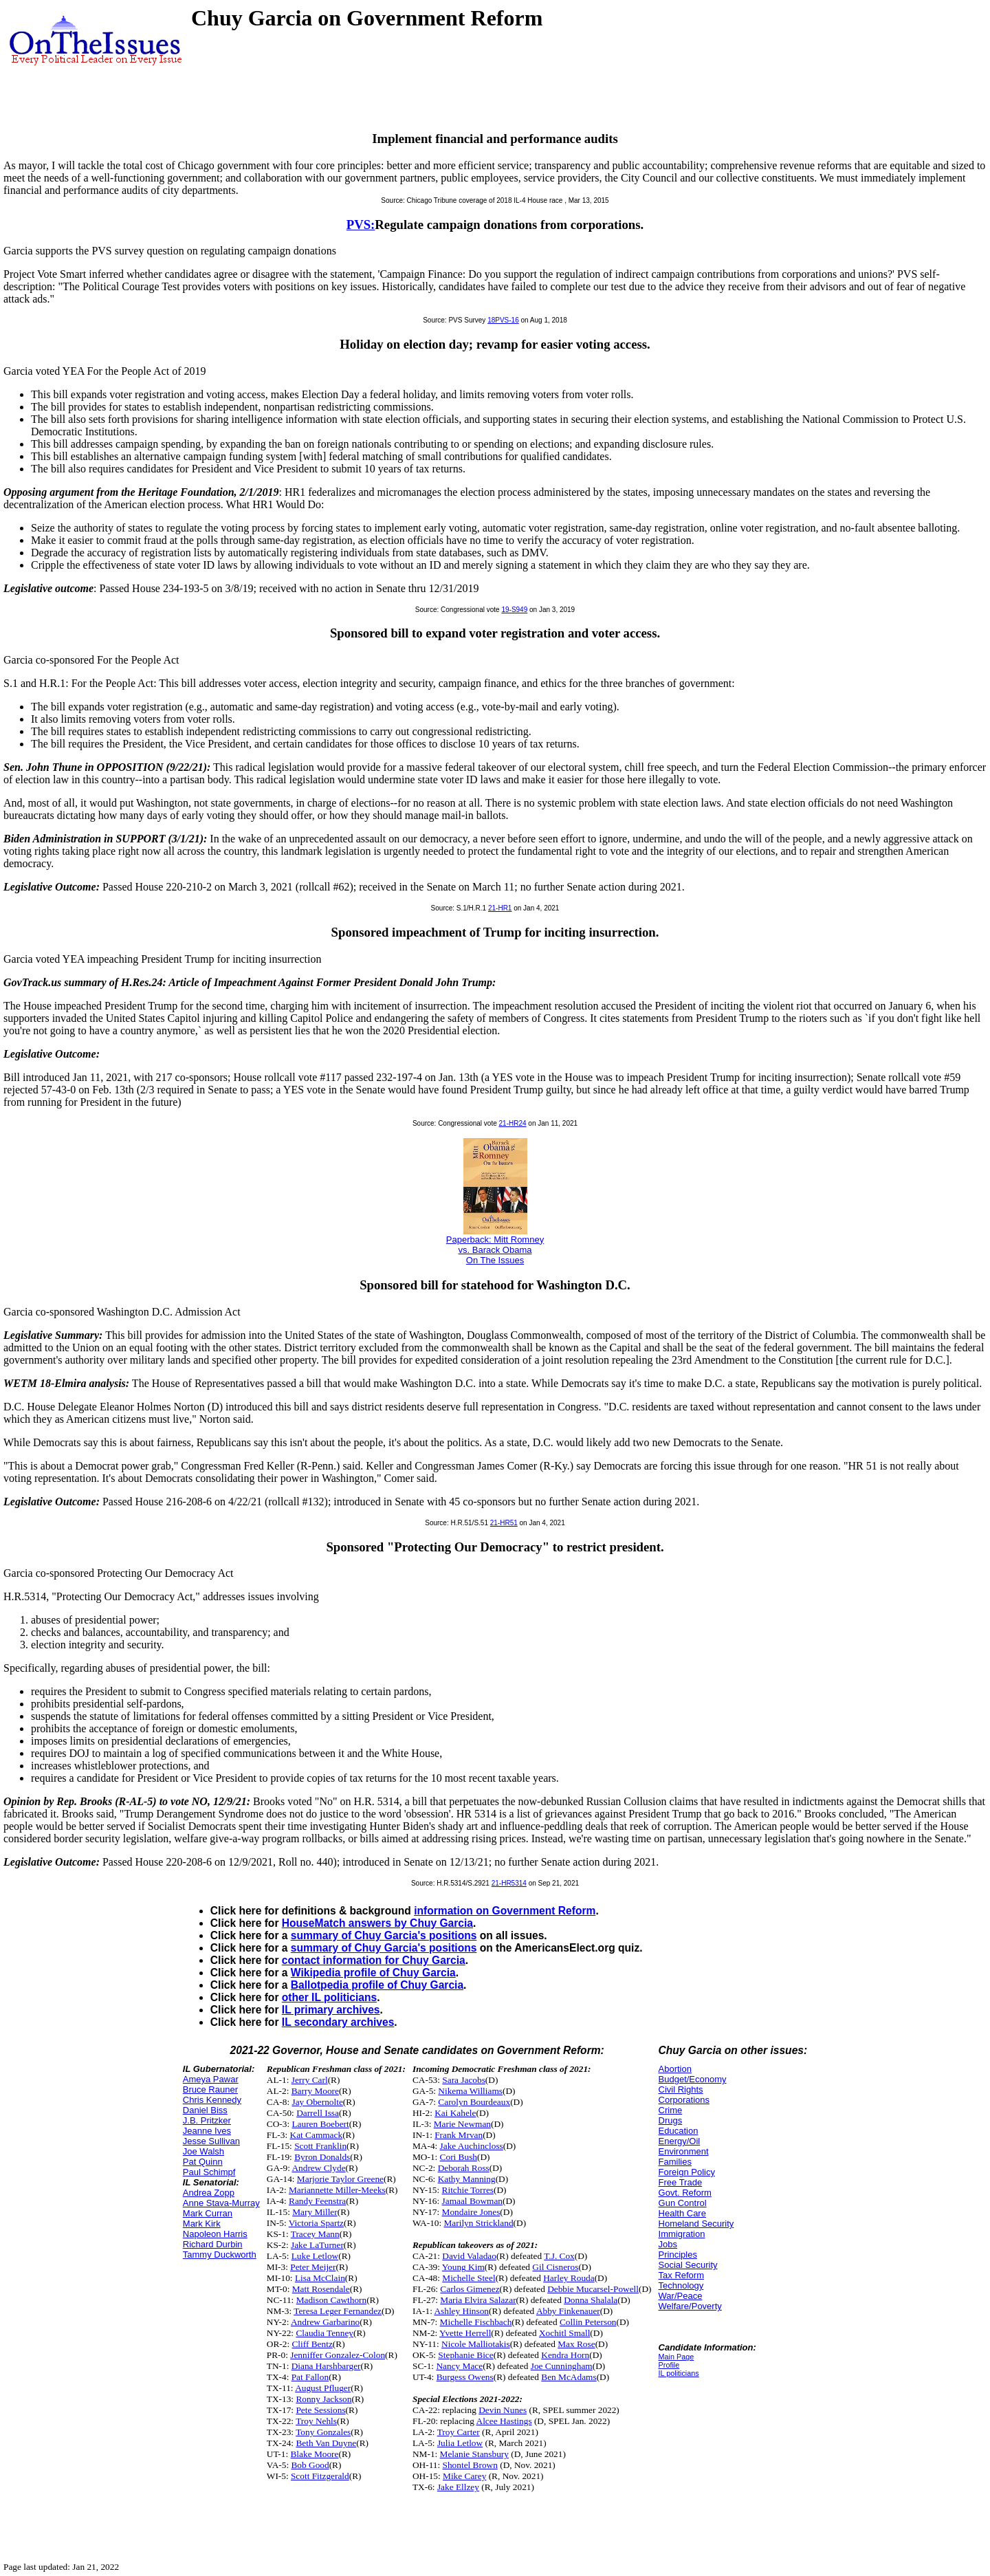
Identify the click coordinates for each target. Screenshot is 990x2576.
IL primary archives (331, 2010)
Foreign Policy (687, 2172)
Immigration (682, 2234)
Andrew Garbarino (325, 2322)
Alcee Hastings (504, 2421)
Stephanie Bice (465, 2355)
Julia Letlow (460, 2443)
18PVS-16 (503, 320)
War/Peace (681, 2296)
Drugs (671, 2120)
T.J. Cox (559, 2256)
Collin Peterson (588, 2322)
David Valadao (469, 2256)
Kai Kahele (455, 2113)
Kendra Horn (565, 2355)
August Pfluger (323, 2388)
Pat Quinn (203, 2162)
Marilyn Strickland (479, 2223)
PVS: (360, 224)
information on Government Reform (504, 1911)
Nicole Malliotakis (475, 2344)
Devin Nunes (502, 2410)
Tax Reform (681, 2275)
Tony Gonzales (323, 2432)
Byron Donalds (322, 2157)
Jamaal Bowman (472, 2201)
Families (675, 2162)
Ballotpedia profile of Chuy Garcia (377, 1985)
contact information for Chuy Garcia (373, 1960)
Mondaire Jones (471, 2212)
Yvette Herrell (465, 2333)
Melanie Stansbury (474, 2454)
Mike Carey (464, 2476)
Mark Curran (207, 2213)
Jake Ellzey (458, 2487)
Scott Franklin (320, 2146)
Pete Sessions (320, 2410)
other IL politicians (329, 1997)
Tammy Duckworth (219, 2254)
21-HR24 (513, 1123)
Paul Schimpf (209, 2172)
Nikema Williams (470, 2091)
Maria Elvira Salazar (478, 2300)
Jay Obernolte (317, 2102)
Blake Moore (314, 2454)
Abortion (675, 2069)
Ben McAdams (568, 2377)
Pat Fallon (310, 2377)
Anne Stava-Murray (221, 2203)
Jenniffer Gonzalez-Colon (337, 2355)
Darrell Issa (317, 2113)
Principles (678, 2254)
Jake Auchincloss (471, 2146)
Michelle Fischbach (476, 2322)
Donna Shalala (590, 2300)
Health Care (682, 2213)
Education (678, 2131)
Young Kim (463, 2267)
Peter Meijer (313, 2267)
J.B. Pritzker (207, 2120)
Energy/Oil (680, 2141)
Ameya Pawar (211, 2079)
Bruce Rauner (210, 2089)
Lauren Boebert (320, 2124)
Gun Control (683, 2203)
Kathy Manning (467, 2179)
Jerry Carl (310, 2080)
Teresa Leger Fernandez (338, 2311)
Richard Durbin (213, 2244)
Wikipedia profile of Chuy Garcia (373, 1972)
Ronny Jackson (323, 2399)
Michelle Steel (468, 2278)
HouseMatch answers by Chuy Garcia (377, 1923)
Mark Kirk (202, 2223)
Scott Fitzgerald (320, 2476)
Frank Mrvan (458, 2135)
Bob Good (310, 2465)
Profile (669, 2365)
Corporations (684, 2100)
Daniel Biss (205, 2110)
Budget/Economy (693, 2079)
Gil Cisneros (555, 2267)
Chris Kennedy (212, 2100)
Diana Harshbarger (326, 2366)
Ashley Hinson (461, 2311)
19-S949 (514, 609)
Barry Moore (315, 2091)
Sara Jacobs (463, 2080)
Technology (681, 2285)
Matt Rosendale (321, 2289)
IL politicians (679, 2373)
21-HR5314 (509, 1883)
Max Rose (576, 2344)
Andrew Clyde (318, 2168)
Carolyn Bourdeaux (474, 2102)
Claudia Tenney (324, 2333)
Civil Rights (681, 2089)
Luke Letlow (315, 2256)
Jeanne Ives (207, 2131)
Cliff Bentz (312, 2344)
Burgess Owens (465, 2377)
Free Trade (681, 2182)
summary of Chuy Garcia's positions (384, 1935)
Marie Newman (462, 2124)
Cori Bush (458, 2157)
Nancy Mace (459, 2366)
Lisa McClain (320, 2278)
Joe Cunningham (562, 2366)
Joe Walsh (203, 2151)
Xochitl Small (564, 2333)
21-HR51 (504, 1523)
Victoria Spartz (316, 2223)
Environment (684, 2151)
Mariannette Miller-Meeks (337, 2190)
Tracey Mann (315, 2234)
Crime (671, 2110)
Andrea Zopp (208, 2192)
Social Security (688, 2265)
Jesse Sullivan (211, 2141)
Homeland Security (696, 2223)
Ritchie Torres (468, 2190)
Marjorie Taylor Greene (340, 2179)
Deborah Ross (464, 2168)
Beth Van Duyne (326, 2443)
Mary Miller (315, 2212)
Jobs (668, 2244)
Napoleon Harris (215, 2234)
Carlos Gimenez (469, 2289)
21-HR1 (500, 908)
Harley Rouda (568, 2278)
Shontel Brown (470, 2465)
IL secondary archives (338, 2022)
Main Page (676, 2357)
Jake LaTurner (317, 2245)
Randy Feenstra (317, 2201)
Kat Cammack (316, 2135)
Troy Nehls (316, 2421)
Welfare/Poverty (690, 2306)
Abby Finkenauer (568, 2311)
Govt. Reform (685, 2192)
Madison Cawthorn (331, 2300)
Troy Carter (458, 2432)
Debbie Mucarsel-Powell (593, 2289)
